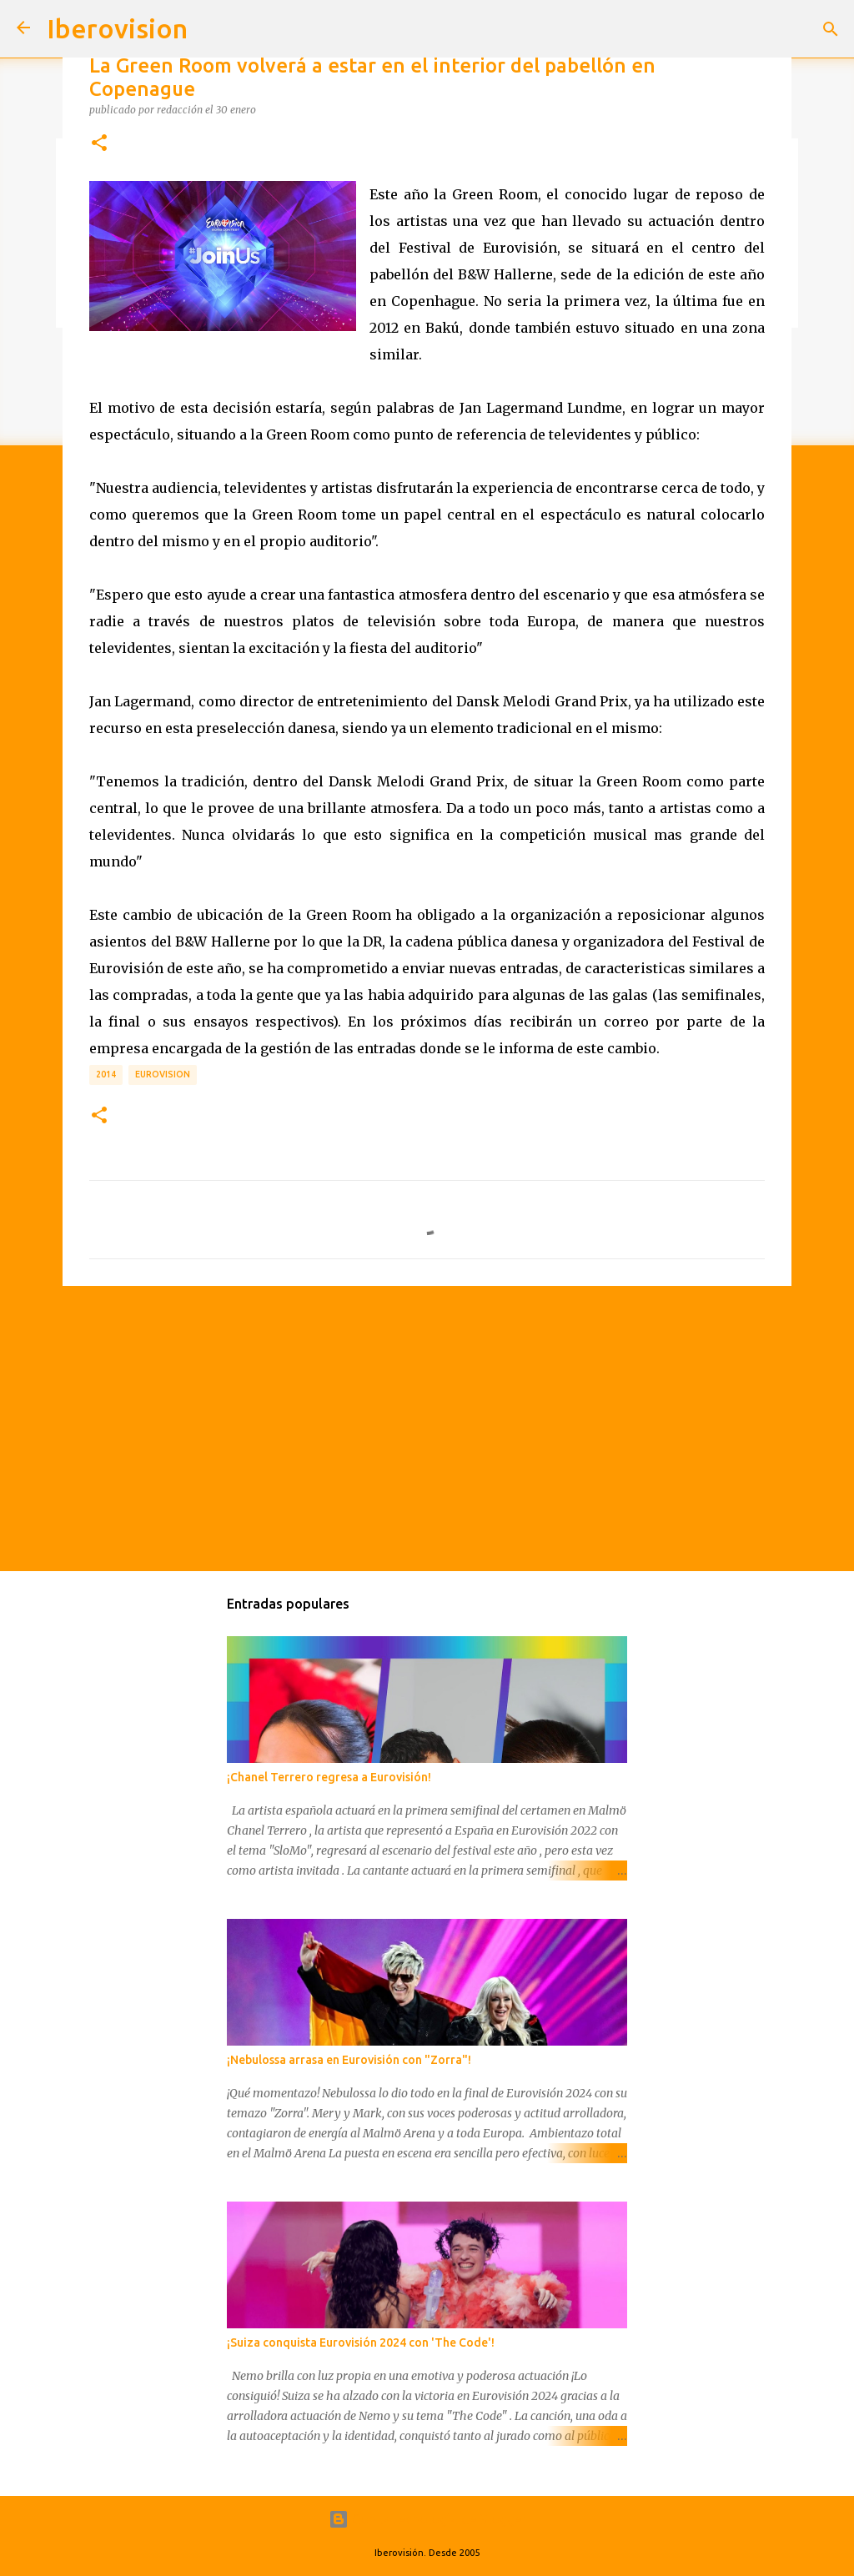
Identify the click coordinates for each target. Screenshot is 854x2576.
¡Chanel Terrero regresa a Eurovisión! (329, 1777)
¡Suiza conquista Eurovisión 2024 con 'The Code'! (361, 2342)
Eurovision (162, 1074)
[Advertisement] (427, 1427)
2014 (106, 1074)
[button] (99, 143)
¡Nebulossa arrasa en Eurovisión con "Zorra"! (349, 2059)
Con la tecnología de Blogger (427, 2519)
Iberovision (117, 28)
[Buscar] (831, 29)
